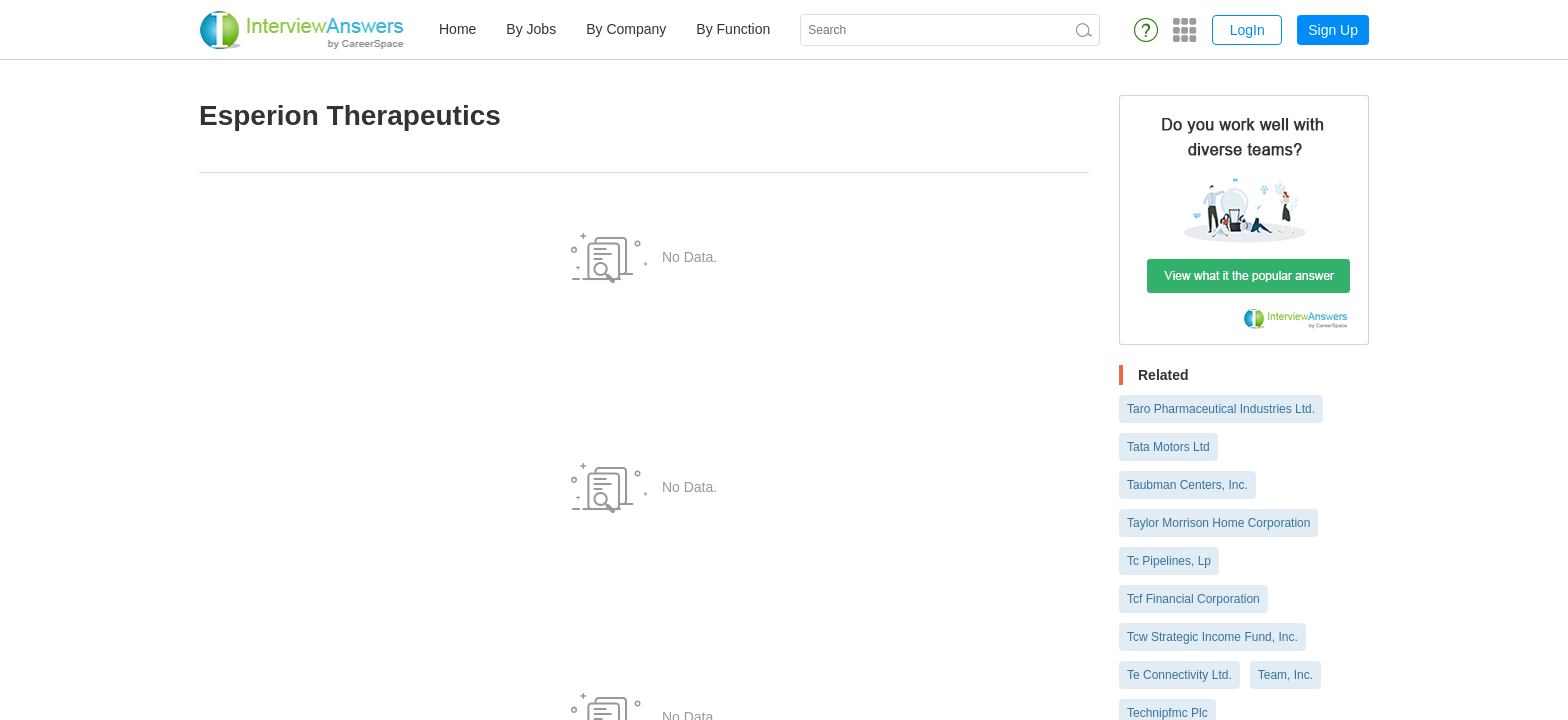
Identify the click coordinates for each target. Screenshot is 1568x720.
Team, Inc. (1285, 675)
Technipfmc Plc (1167, 713)
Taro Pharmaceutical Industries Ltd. (1221, 409)
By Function (733, 29)
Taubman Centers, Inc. (1187, 485)
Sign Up (1333, 30)
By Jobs (531, 29)
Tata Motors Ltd (1168, 447)
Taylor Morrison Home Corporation (1218, 523)
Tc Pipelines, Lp (1169, 561)
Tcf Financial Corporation (1193, 599)
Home (457, 29)
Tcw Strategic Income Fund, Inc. (1212, 637)
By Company (626, 29)
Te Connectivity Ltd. (1179, 675)
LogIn (1247, 30)
